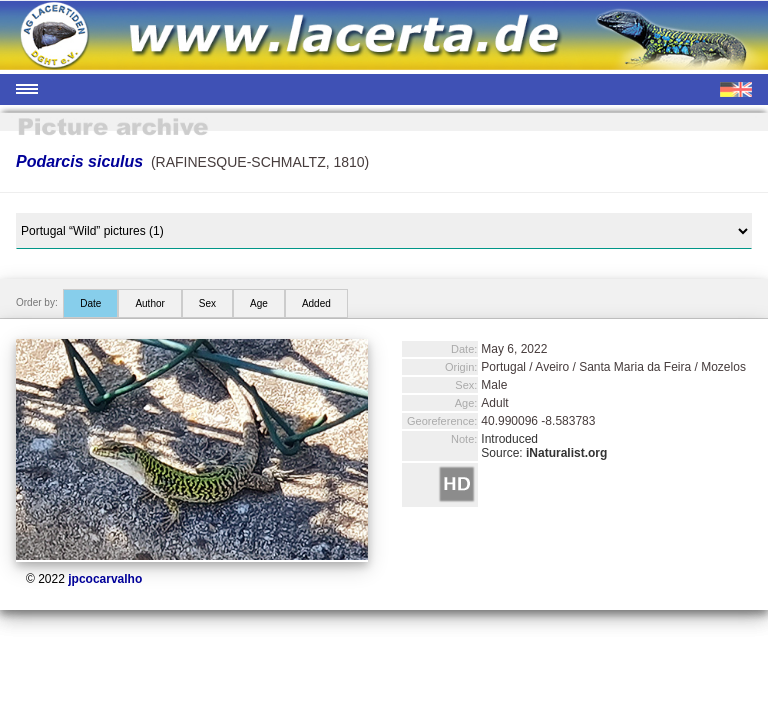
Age (259, 303)
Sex (207, 303)
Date (90, 303)
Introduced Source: (544, 446)
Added (316, 303)
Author (149, 303)
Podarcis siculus (79, 161)
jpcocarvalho (105, 579)
